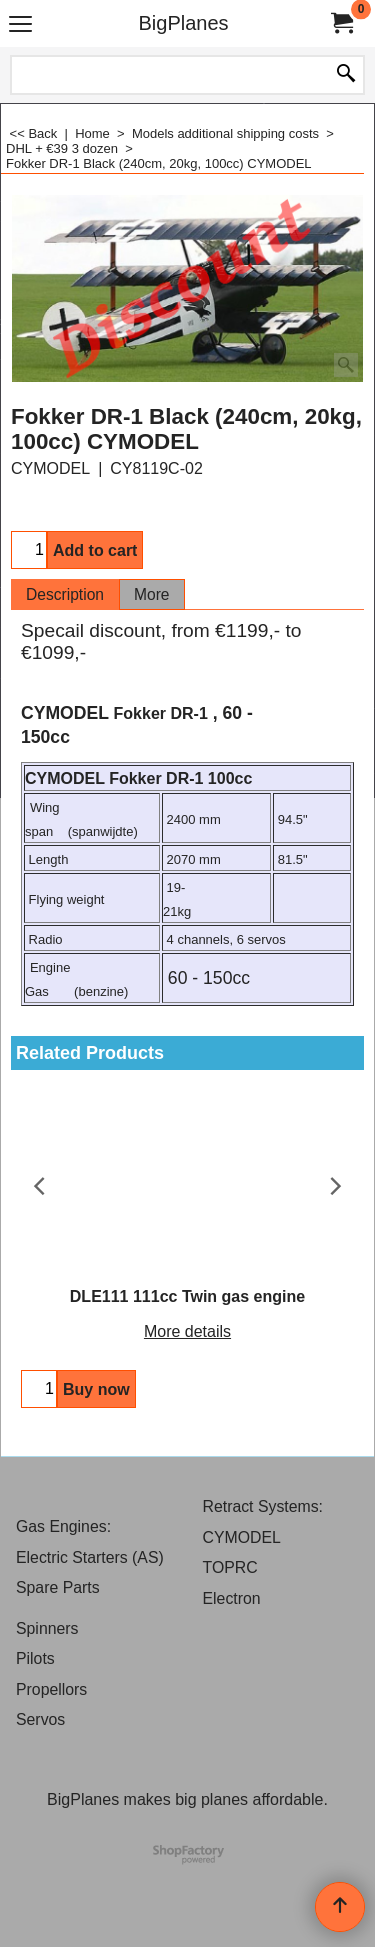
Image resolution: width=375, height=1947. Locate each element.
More (152, 594)
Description (65, 594)
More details (187, 1331)
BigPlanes (183, 23)
